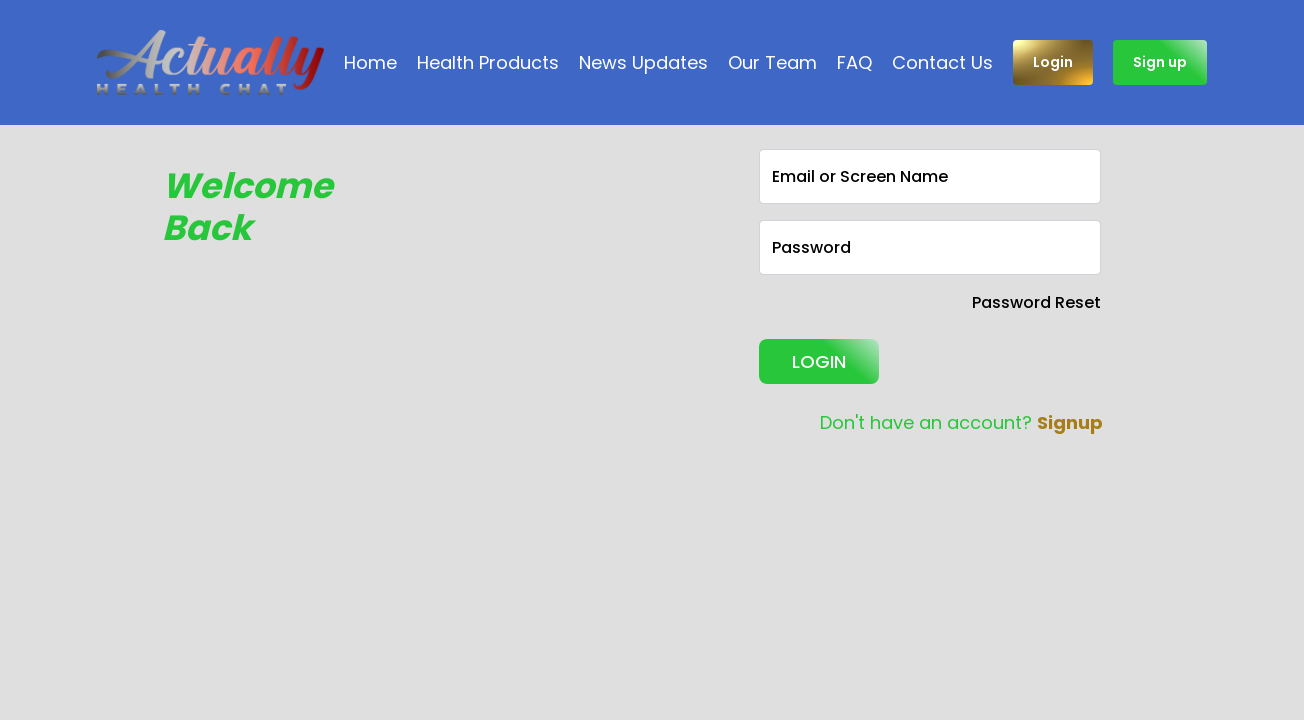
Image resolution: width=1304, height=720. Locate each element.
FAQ (854, 62)
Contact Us (942, 62)
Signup (1070, 422)
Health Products (488, 62)
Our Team (772, 62)
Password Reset (1036, 302)
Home (370, 62)
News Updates (643, 62)
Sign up (1160, 62)
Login (1053, 62)
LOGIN (819, 361)
